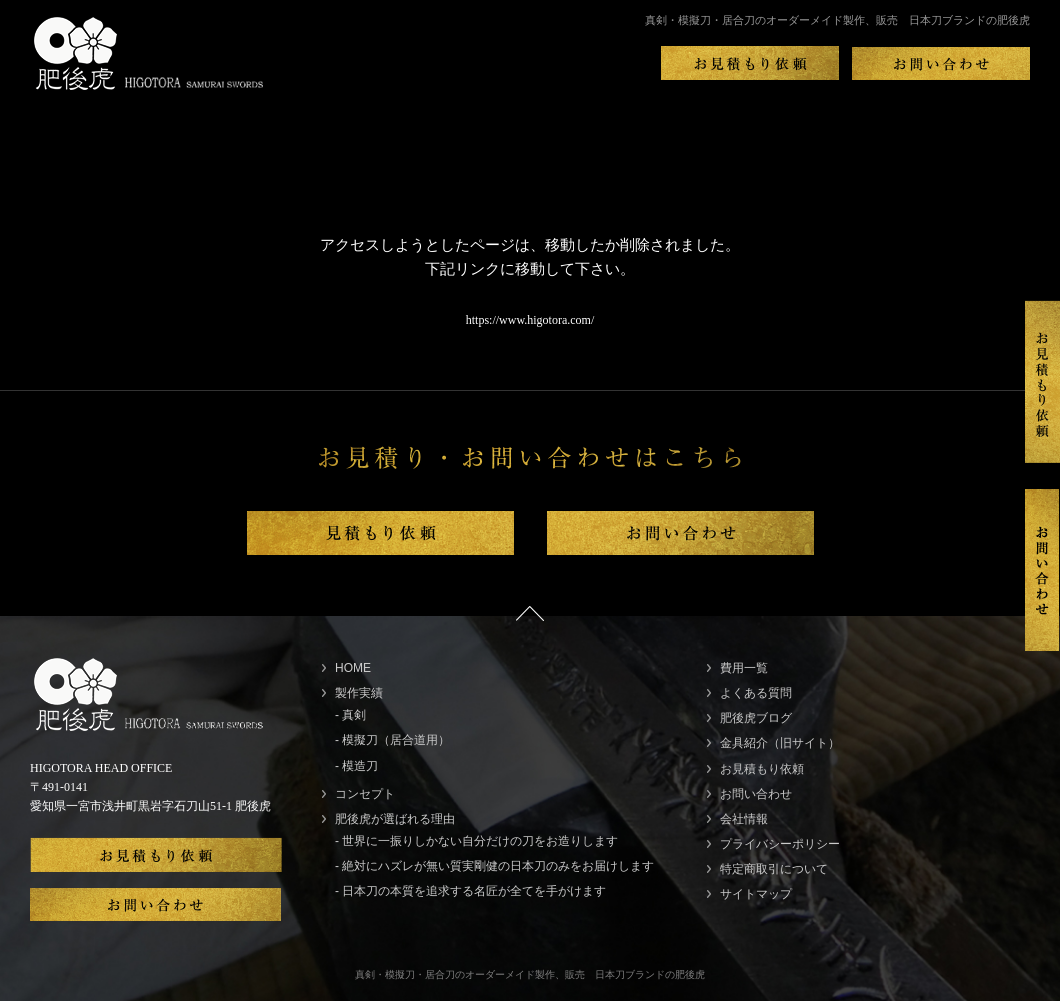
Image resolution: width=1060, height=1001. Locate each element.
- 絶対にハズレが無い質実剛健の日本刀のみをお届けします (494, 866)
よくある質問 (756, 693)
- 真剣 (350, 715)
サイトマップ (756, 894)
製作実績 (359, 693)
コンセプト (365, 794)
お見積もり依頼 (762, 769)
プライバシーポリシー (780, 844)
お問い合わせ (756, 794)
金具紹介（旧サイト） (780, 743)
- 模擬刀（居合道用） (392, 740)
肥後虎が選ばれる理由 (395, 819)
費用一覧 (744, 668)
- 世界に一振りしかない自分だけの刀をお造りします (476, 841)
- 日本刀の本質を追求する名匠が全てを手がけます (470, 891)
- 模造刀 (356, 766)
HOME (353, 668)
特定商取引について (774, 869)
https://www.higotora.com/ (530, 320)
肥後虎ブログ (756, 718)
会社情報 (744, 819)
